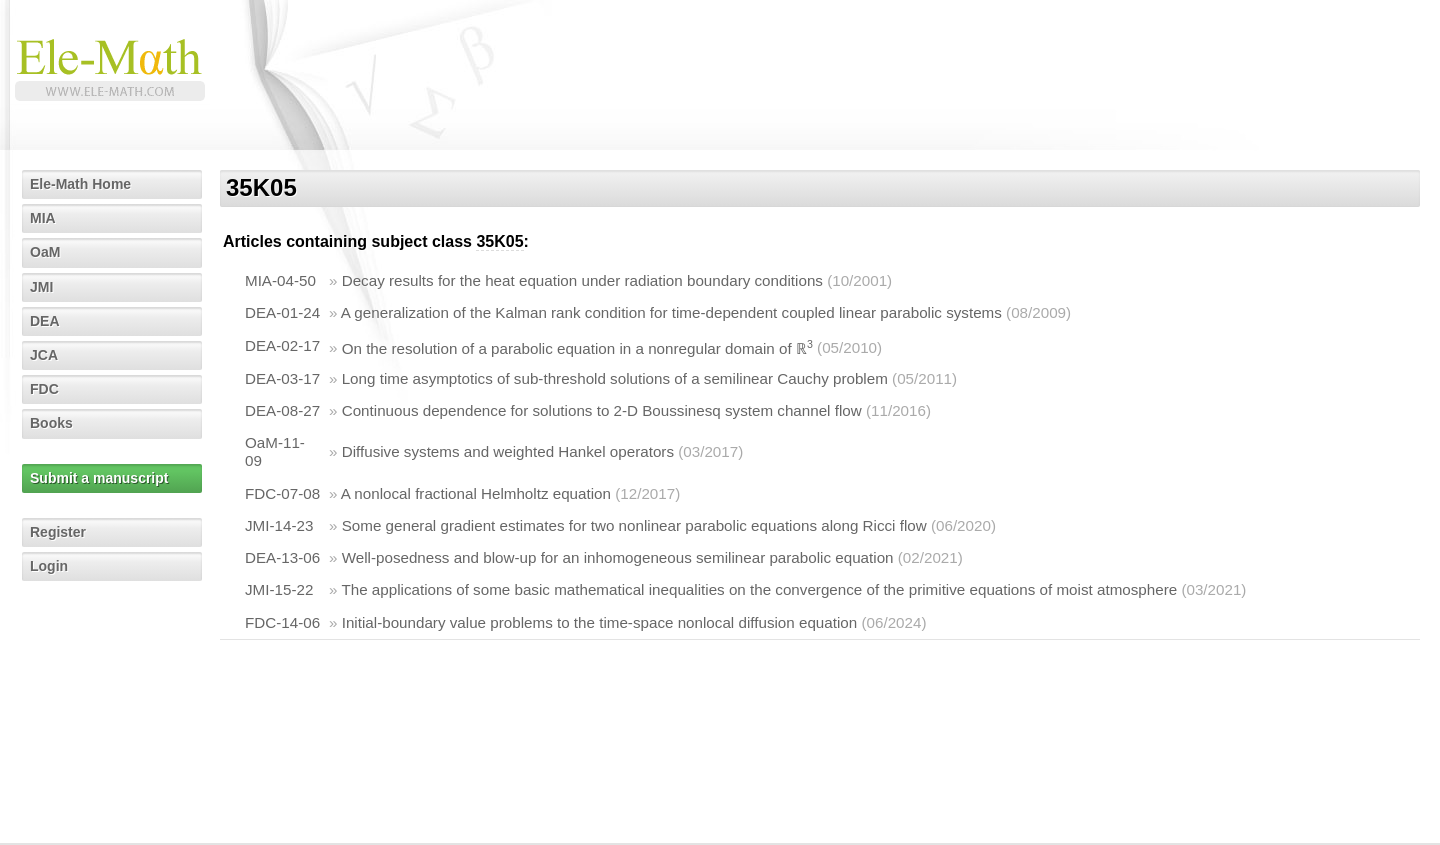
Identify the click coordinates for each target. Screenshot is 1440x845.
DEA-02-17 (282, 345)
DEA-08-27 (282, 410)
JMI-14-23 (279, 525)
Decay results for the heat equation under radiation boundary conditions (582, 280)
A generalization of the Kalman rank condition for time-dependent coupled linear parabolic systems (671, 312)
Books (51, 423)
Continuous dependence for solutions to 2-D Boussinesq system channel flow (602, 410)
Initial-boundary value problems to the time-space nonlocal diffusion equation (600, 622)
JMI (41, 287)
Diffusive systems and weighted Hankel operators (508, 451)
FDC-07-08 (282, 493)
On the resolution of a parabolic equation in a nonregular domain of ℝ (577, 348)
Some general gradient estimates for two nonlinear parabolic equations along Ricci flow (634, 525)
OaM (45, 252)
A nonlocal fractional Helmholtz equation (476, 493)
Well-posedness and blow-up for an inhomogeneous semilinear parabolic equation (618, 557)
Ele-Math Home (80, 184)
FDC (44, 389)
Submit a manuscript (99, 478)
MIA (43, 218)
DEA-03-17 (282, 378)
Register (58, 532)
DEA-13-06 (282, 557)
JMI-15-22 (279, 589)
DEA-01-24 (282, 312)
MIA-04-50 (280, 280)
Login (49, 566)
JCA (44, 355)
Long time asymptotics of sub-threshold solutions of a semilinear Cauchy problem (615, 378)
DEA (45, 321)
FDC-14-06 (282, 622)
